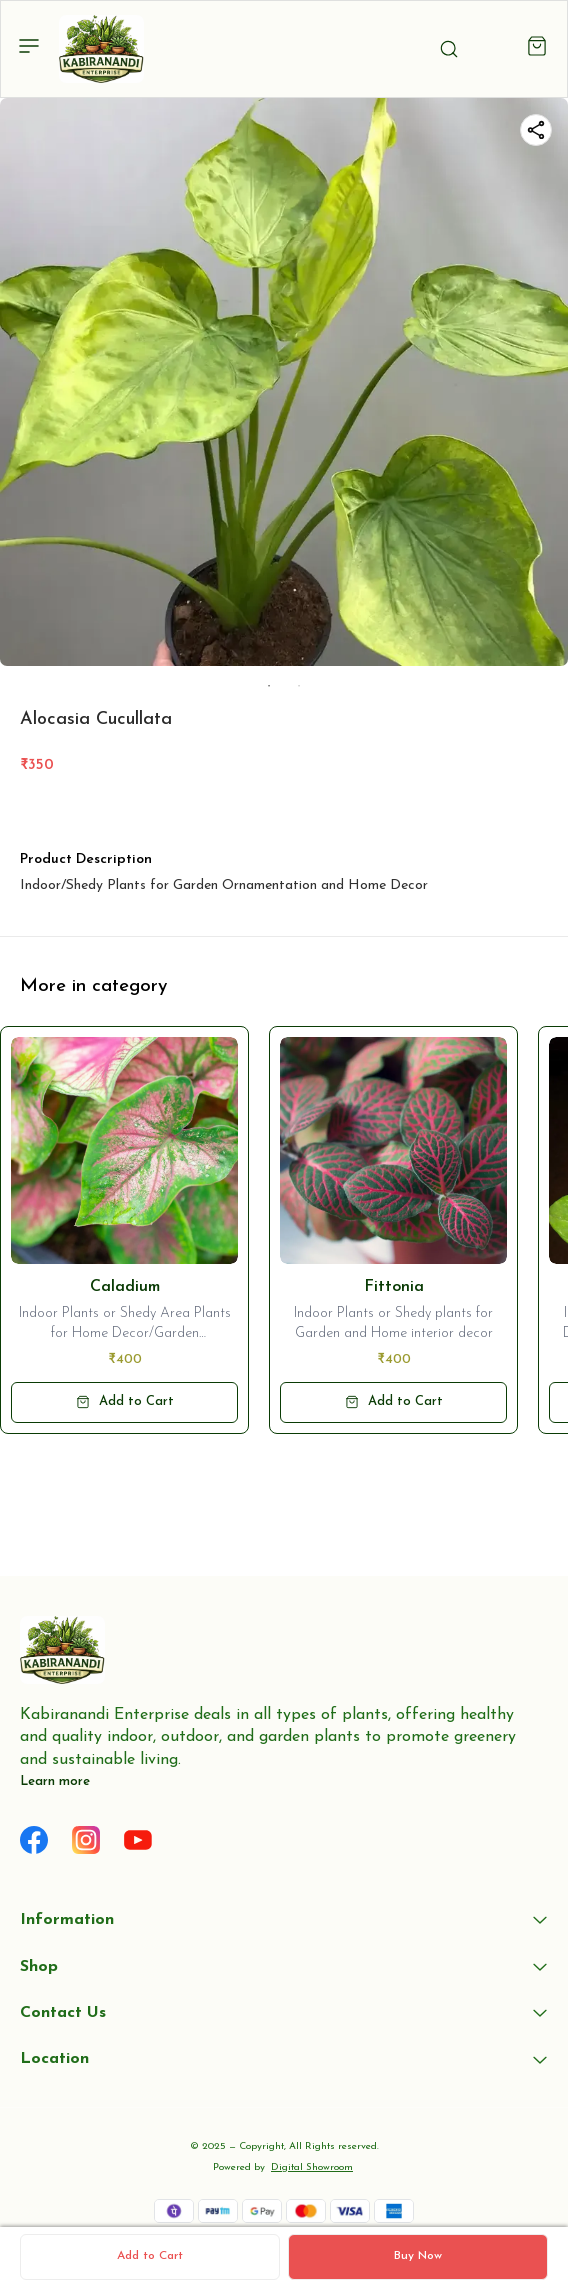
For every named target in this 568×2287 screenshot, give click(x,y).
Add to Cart (150, 2256)
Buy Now (418, 2256)
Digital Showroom (312, 2167)
